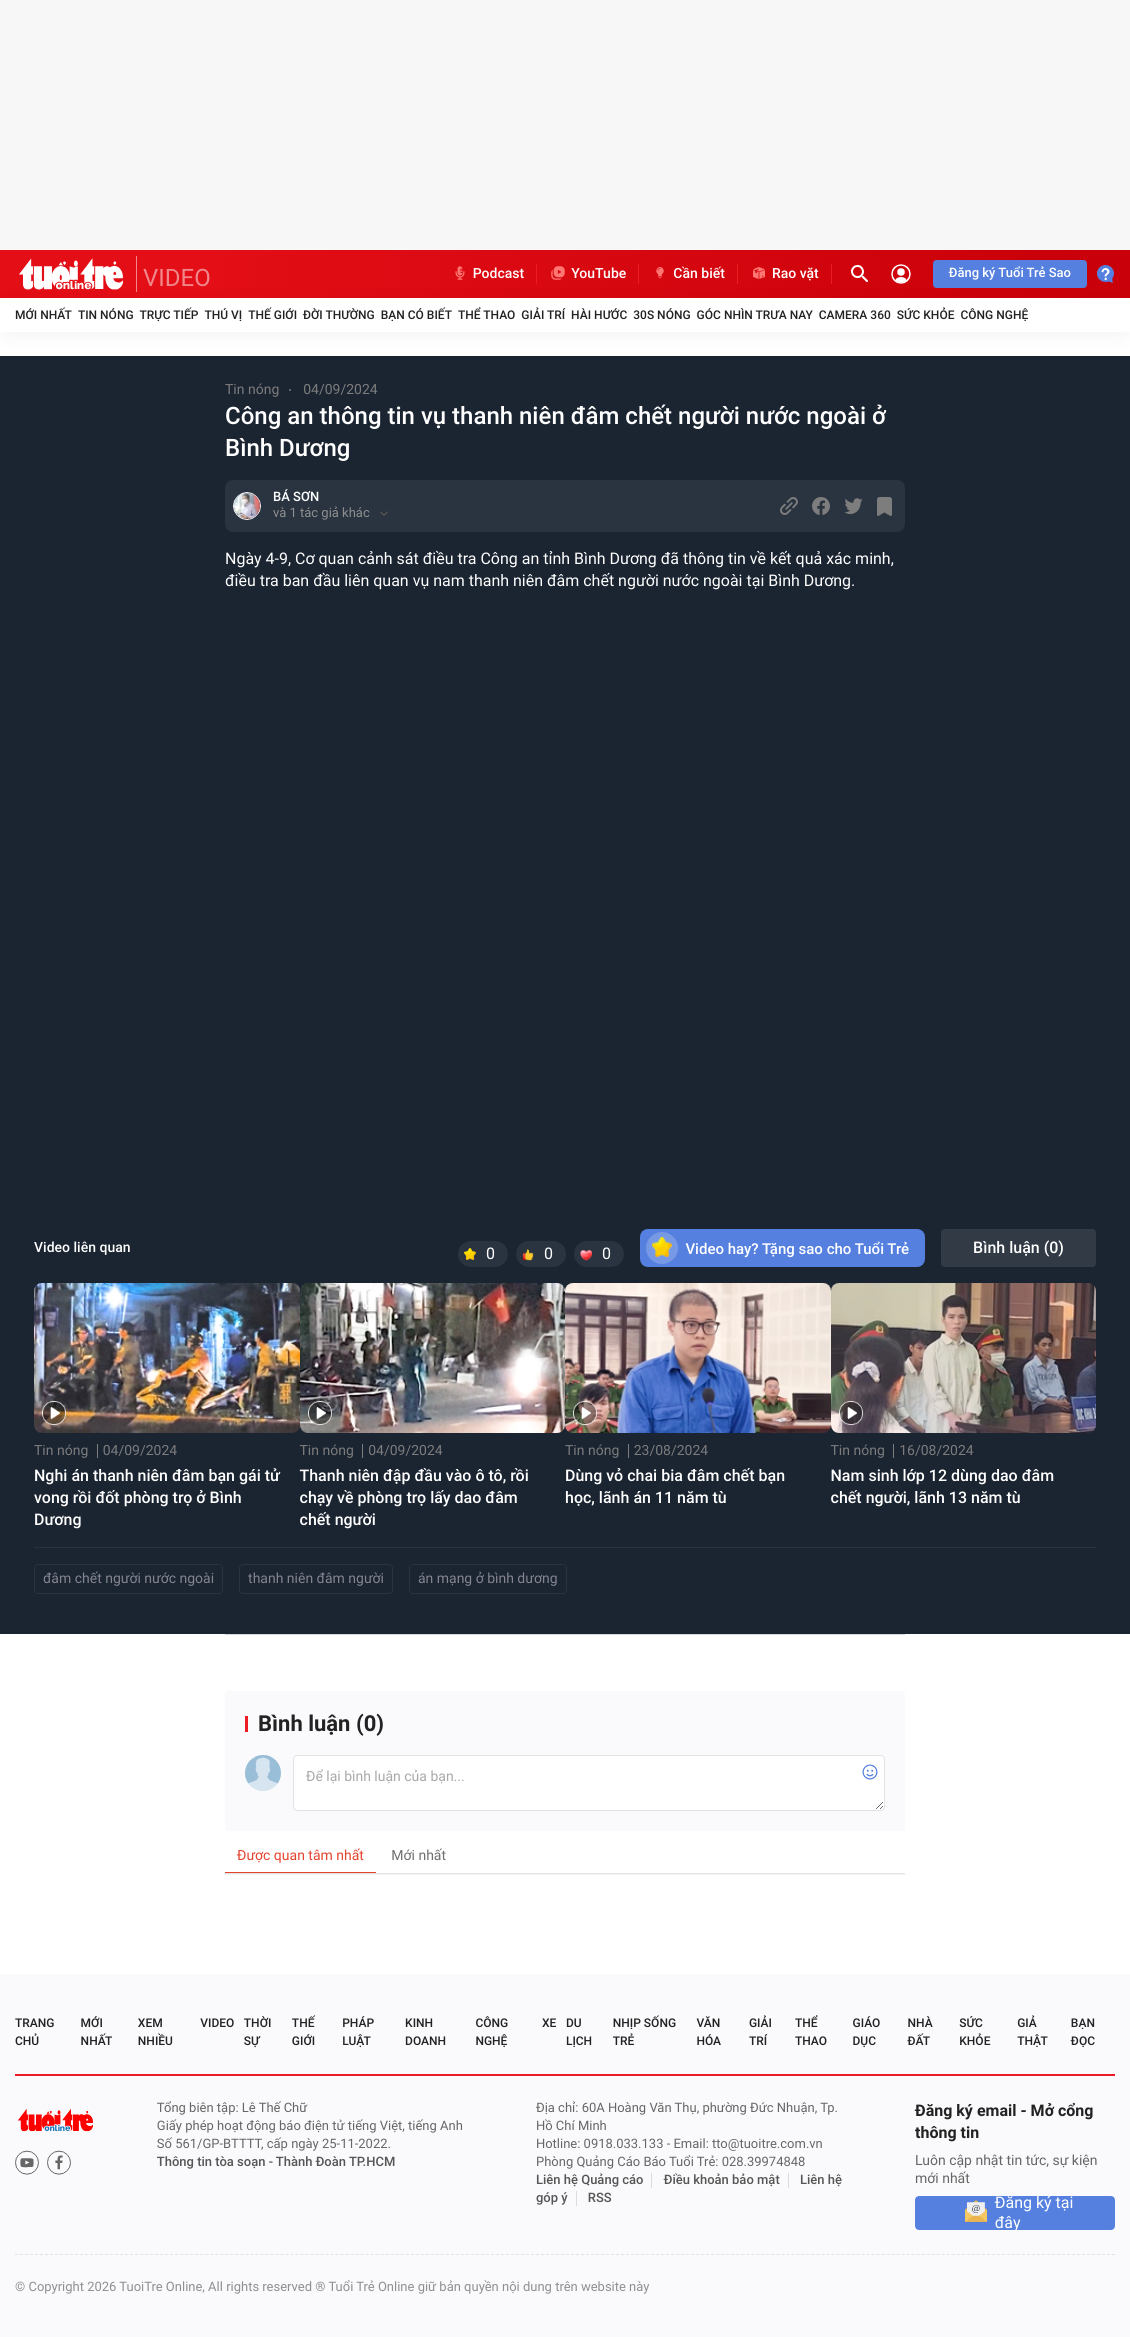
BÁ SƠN (296, 497)
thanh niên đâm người (316, 1579)
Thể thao (486, 315)
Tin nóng (106, 315)
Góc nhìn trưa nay (755, 315)
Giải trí (543, 315)
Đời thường (339, 315)
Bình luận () (1018, 1247)
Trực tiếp (169, 315)
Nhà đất (919, 2032)
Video (217, 2023)
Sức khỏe (926, 315)
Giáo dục (867, 2032)
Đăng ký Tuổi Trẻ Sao (1010, 273)
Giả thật (1032, 2032)
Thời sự (258, 2032)
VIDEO (177, 278)
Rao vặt (784, 274)
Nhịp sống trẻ (644, 2032)
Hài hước (599, 315)
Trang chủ (34, 2032)
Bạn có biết (416, 315)
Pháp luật (358, 2032)
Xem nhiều (155, 2032)
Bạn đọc (1083, 2032)
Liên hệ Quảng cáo (590, 2180)
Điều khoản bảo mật (722, 2180)
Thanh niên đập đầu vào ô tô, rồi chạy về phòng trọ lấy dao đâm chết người (414, 1497)
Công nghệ (994, 315)
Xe (549, 2023)
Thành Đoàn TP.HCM (335, 2162)
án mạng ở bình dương (488, 1579)
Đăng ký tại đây (1034, 2213)
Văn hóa (708, 2032)
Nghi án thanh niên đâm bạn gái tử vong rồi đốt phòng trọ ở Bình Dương (157, 1497)
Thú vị (223, 315)
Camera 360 (855, 315)
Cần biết (688, 274)
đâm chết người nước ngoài (128, 1579)
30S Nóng (661, 315)
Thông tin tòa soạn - (216, 2162)
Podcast (488, 274)
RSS (600, 2198)
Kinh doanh (425, 2032)
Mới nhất (43, 315)
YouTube (587, 274)
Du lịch (579, 2032)
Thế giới (272, 315)
